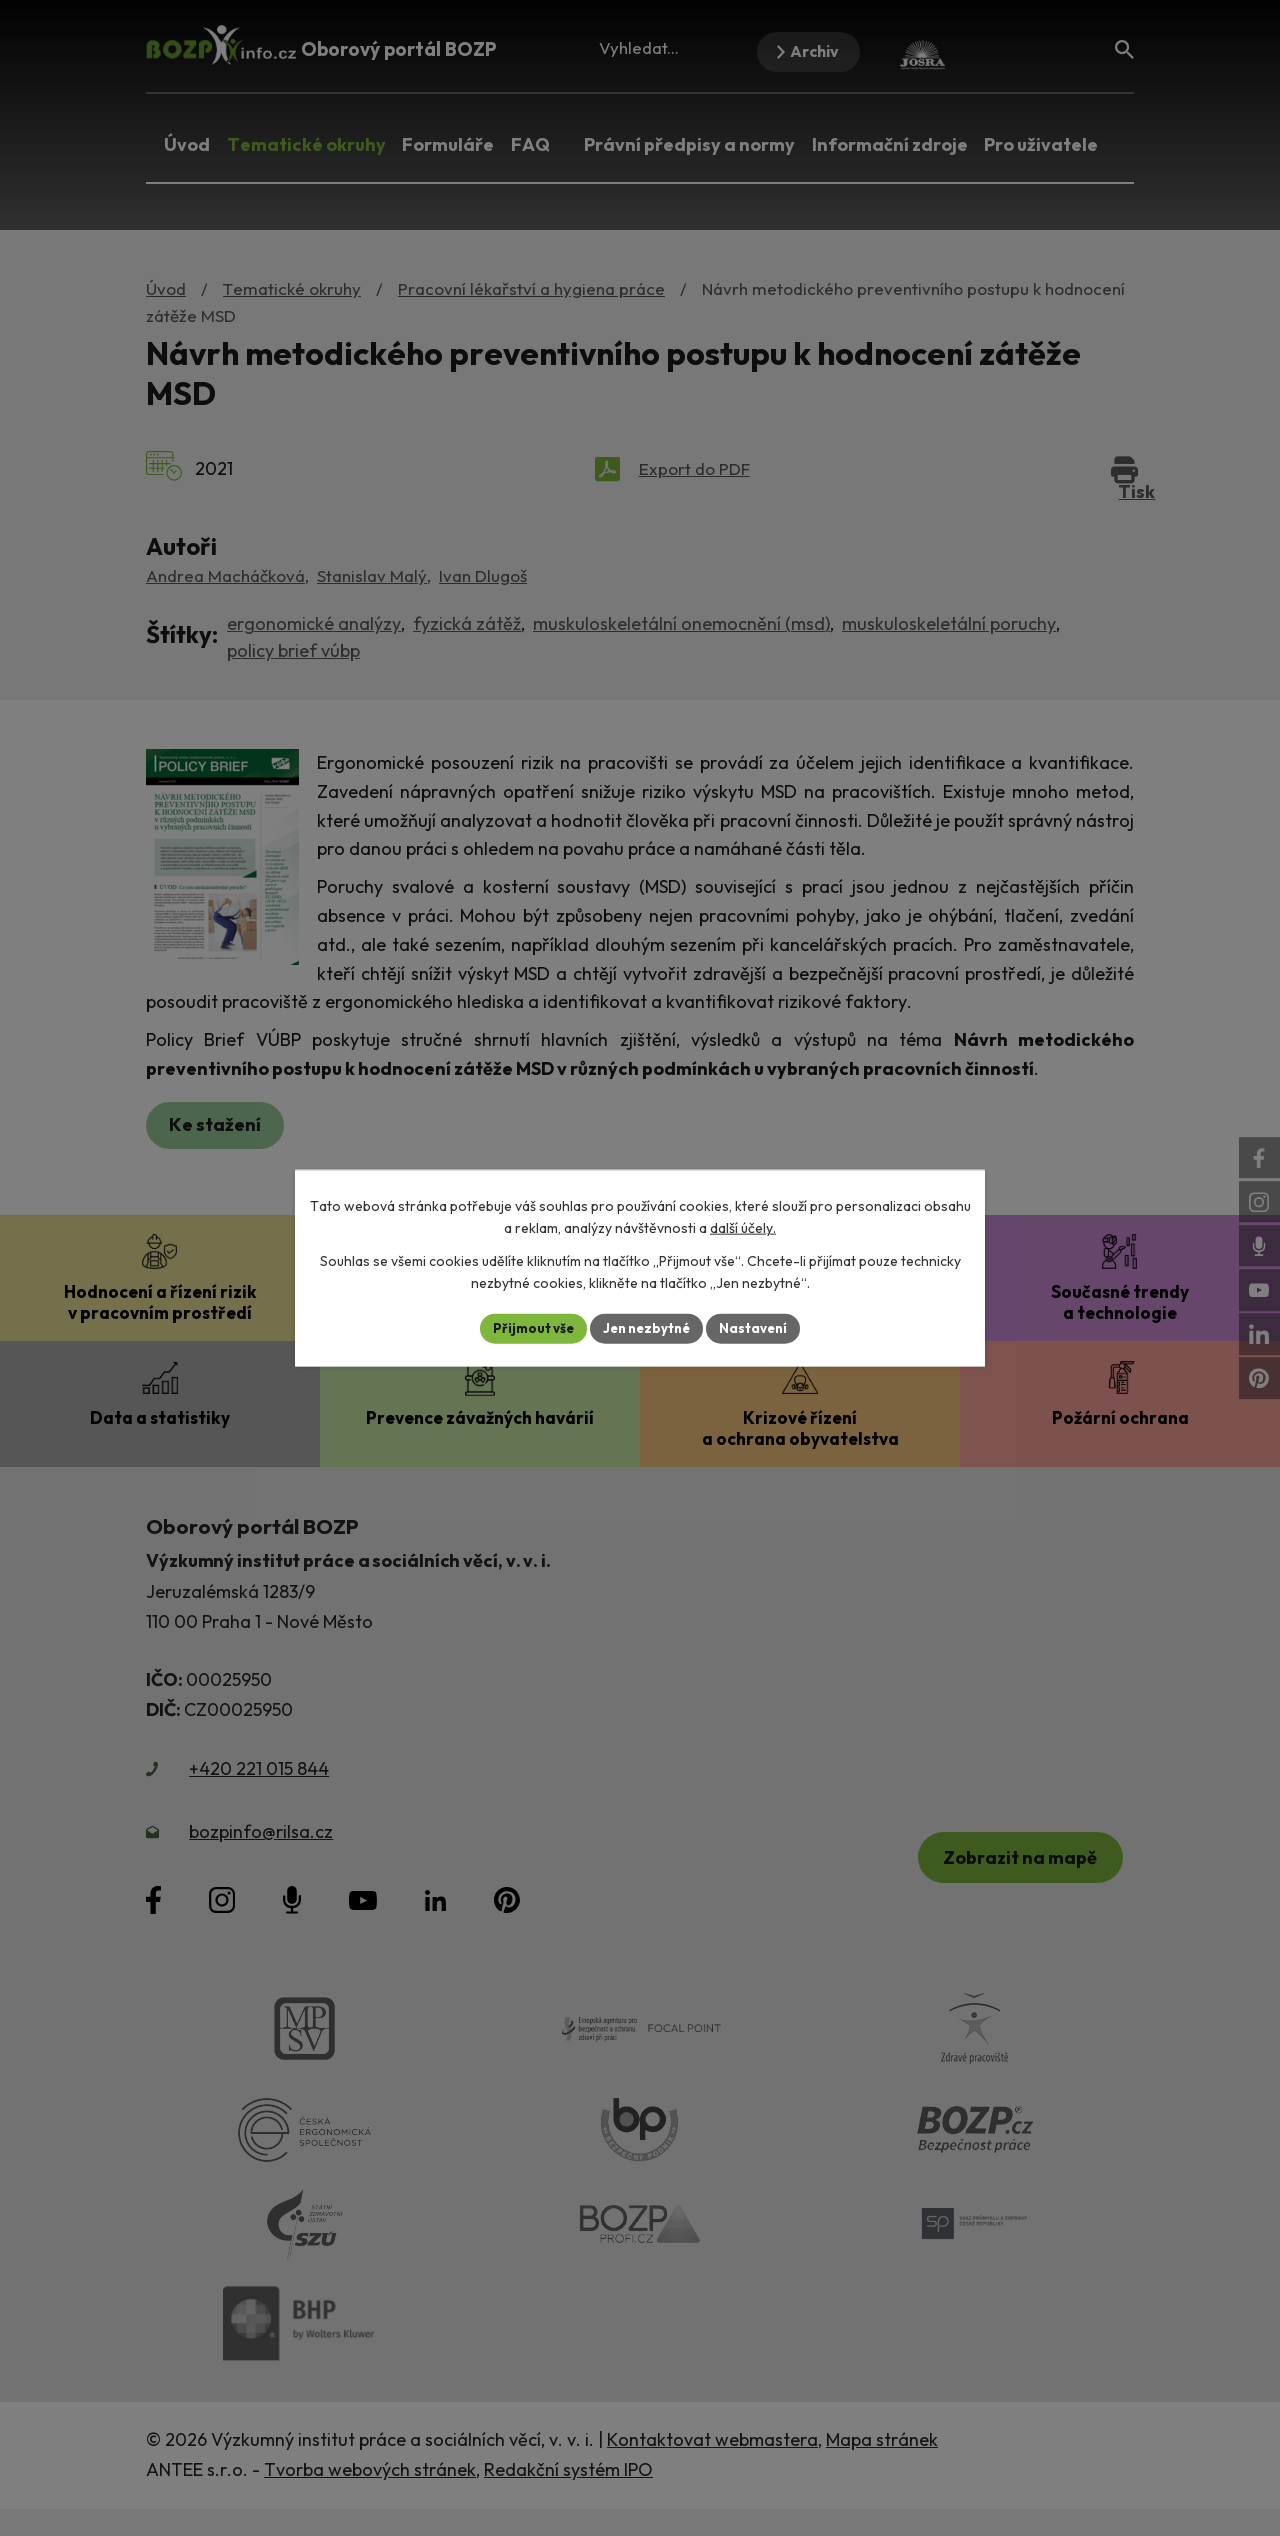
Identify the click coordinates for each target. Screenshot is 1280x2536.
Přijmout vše (526, 1328)
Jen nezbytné (647, 1328)
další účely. (743, 1227)
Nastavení (760, 1328)
